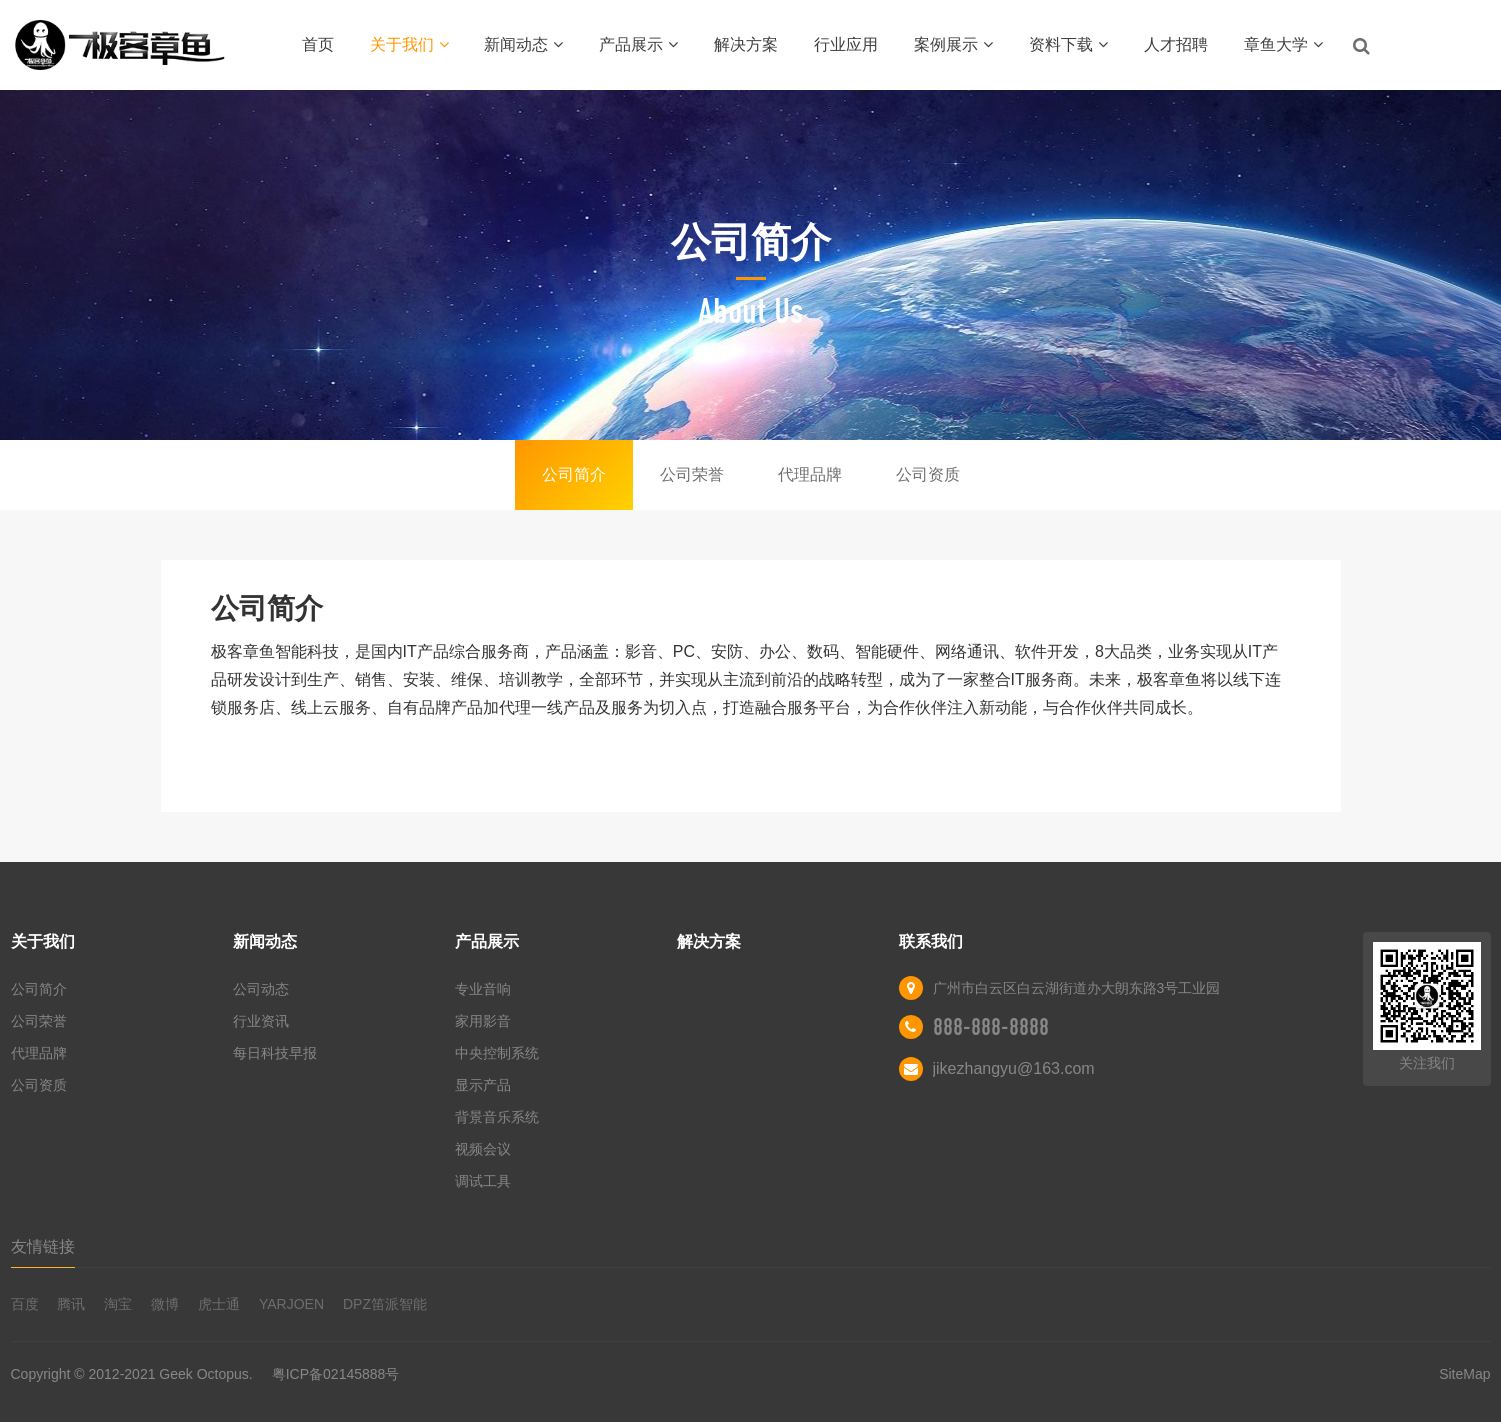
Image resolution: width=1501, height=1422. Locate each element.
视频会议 (483, 1149)
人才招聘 (1176, 44)
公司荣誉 (692, 474)
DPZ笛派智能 (385, 1304)
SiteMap (1464, 1374)
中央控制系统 (497, 1053)
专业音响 (483, 989)
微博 (165, 1304)
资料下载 (1068, 44)
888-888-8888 (991, 1027)
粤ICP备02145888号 (336, 1374)
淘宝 (118, 1304)
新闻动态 (523, 44)
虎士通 (219, 1304)
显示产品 (483, 1085)
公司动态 (261, 989)
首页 (318, 44)
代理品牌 (810, 474)
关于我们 (409, 44)
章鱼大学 (1283, 44)
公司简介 (574, 474)
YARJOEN (291, 1304)
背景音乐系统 (497, 1117)
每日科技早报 (275, 1053)
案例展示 (953, 44)
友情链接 (43, 1246)
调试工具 (483, 1181)
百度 (25, 1304)
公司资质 (928, 474)
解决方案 (746, 44)
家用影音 (483, 1021)
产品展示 (638, 44)
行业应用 (846, 44)
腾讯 (71, 1304)
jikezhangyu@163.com (1014, 1068)
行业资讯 (261, 1021)
